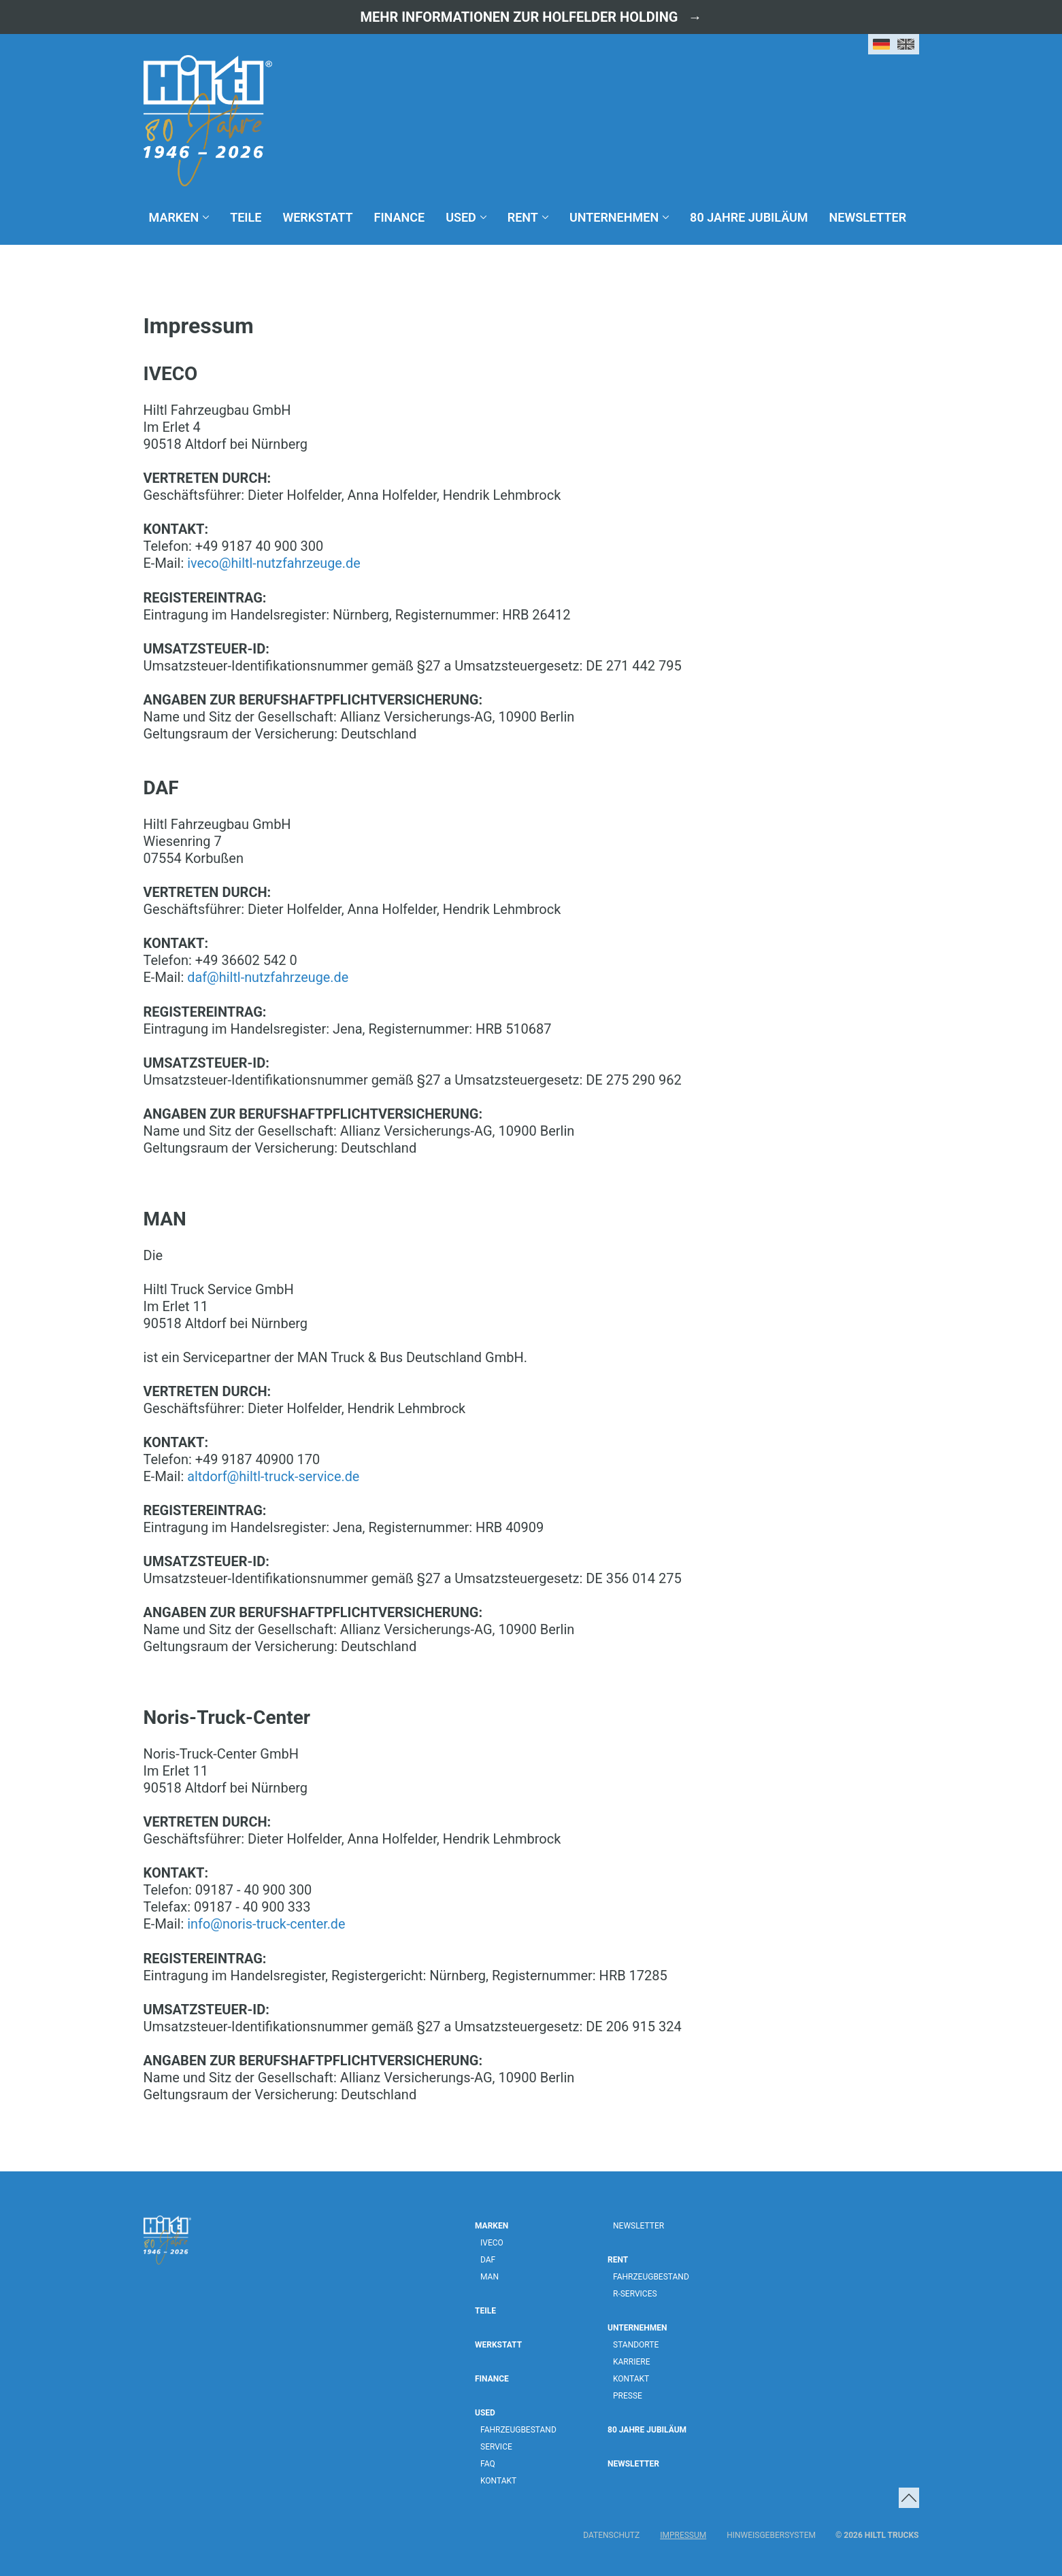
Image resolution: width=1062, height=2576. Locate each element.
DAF (487, 2258)
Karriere (631, 2360)
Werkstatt (317, 217)
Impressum (683, 2533)
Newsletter (868, 217)
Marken (174, 217)
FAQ (487, 2462)
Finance (399, 217)
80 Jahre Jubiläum (749, 217)
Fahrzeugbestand (518, 2428)
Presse (627, 2394)
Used (461, 217)
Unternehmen (614, 217)
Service (496, 2445)
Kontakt (498, 2479)
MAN (489, 2275)
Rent (523, 217)
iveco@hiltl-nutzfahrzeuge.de (274, 563)
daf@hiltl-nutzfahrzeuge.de (268, 976)
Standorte (636, 2343)
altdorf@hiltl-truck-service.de (274, 1475)
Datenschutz (611, 2533)
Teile (245, 217)
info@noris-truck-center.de (267, 1922)
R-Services (635, 2292)
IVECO (491, 2240)
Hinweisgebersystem (771, 2533)
